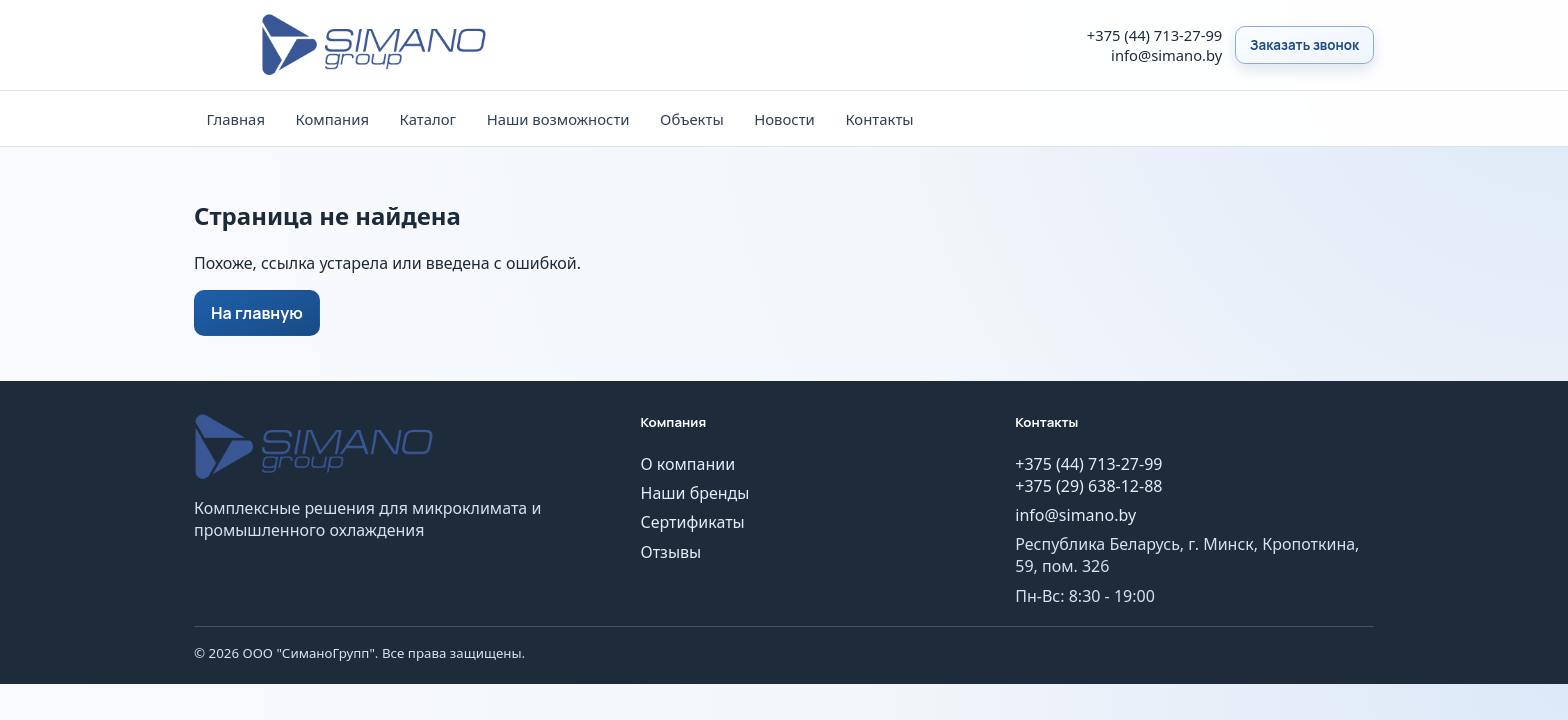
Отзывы (671, 552)
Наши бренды (695, 493)
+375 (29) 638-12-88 (1088, 486)
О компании (688, 464)
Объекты (692, 119)
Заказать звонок (1304, 45)
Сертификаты (693, 522)
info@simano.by (1166, 55)
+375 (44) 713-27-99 (1154, 35)
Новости (784, 119)
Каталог (428, 119)
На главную (257, 313)
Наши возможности (558, 119)
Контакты (879, 119)
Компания (333, 119)
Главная (235, 119)
